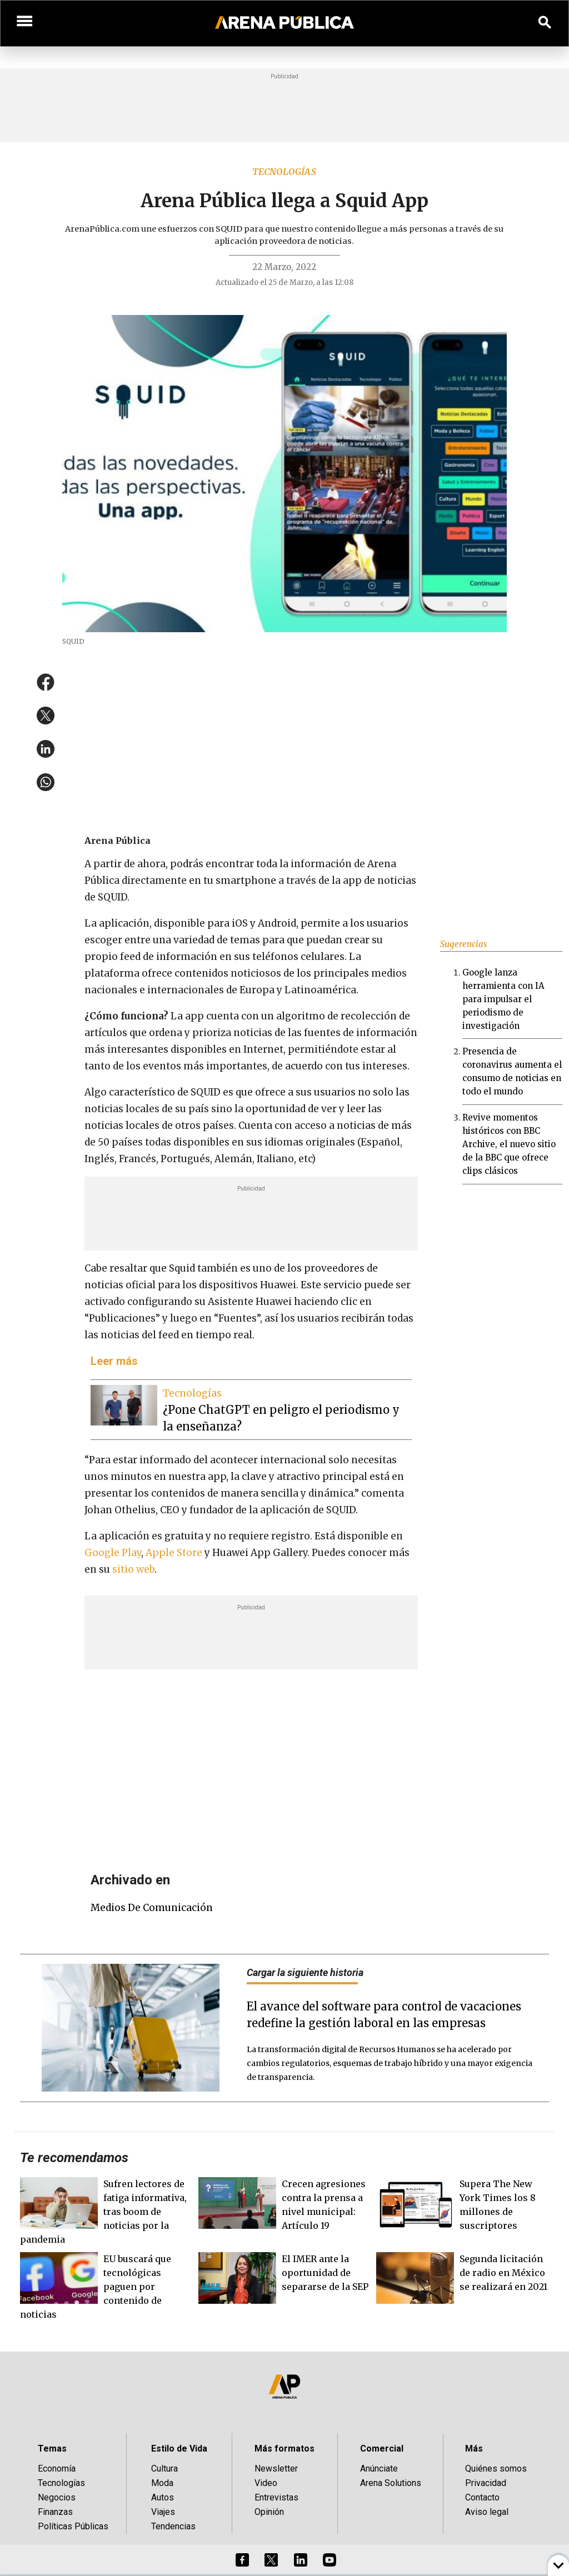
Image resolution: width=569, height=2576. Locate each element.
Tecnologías (284, 171)
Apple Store (174, 1553)
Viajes (163, 2512)
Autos (162, 2497)
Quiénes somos (496, 2468)
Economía (57, 2468)
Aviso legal (486, 2512)
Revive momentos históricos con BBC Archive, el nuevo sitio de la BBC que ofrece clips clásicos (509, 1144)
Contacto (482, 2497)
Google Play (112, 1553)
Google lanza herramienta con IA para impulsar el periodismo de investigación (503, 999)
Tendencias (173, 2526)
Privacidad (485, 2483)
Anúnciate (379, 2468)
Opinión (269, 2512)
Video (265, 2483)
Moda (162, 2483)
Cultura (164, 2468)
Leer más (114, 1361)
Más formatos (284, 2448)
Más (474, 2448)
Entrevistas (276, 2497)
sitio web (133, 1569)
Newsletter (276, 2468)
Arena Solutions (390, 2483)
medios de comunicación (152, 1908)
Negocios (57, 2497)
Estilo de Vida (179, 2448)
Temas (52, 2448)
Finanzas (55, 2512)
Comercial (381, 2448)
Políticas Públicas (73, 2526)
